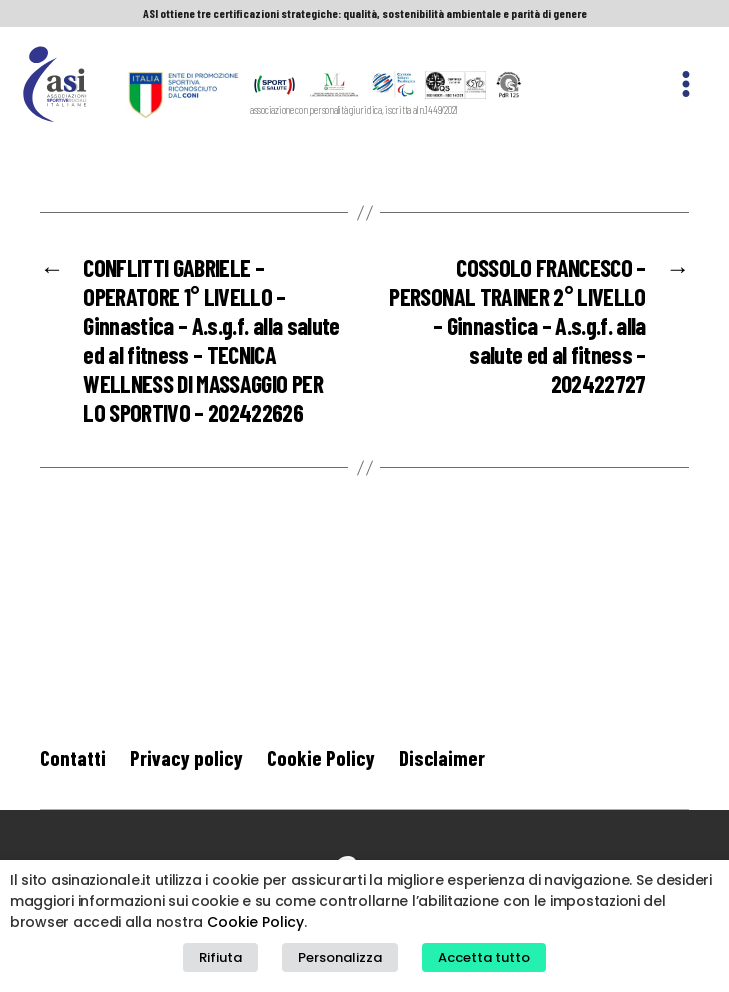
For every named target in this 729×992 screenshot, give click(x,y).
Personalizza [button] (340, 957)
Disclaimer (442, 757)
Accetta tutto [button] (484, 957)
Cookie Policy (321, 757)
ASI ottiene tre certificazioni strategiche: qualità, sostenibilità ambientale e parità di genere (365, 13)
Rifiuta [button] (220, 957)
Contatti (73, 757)
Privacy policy (186, 757)
